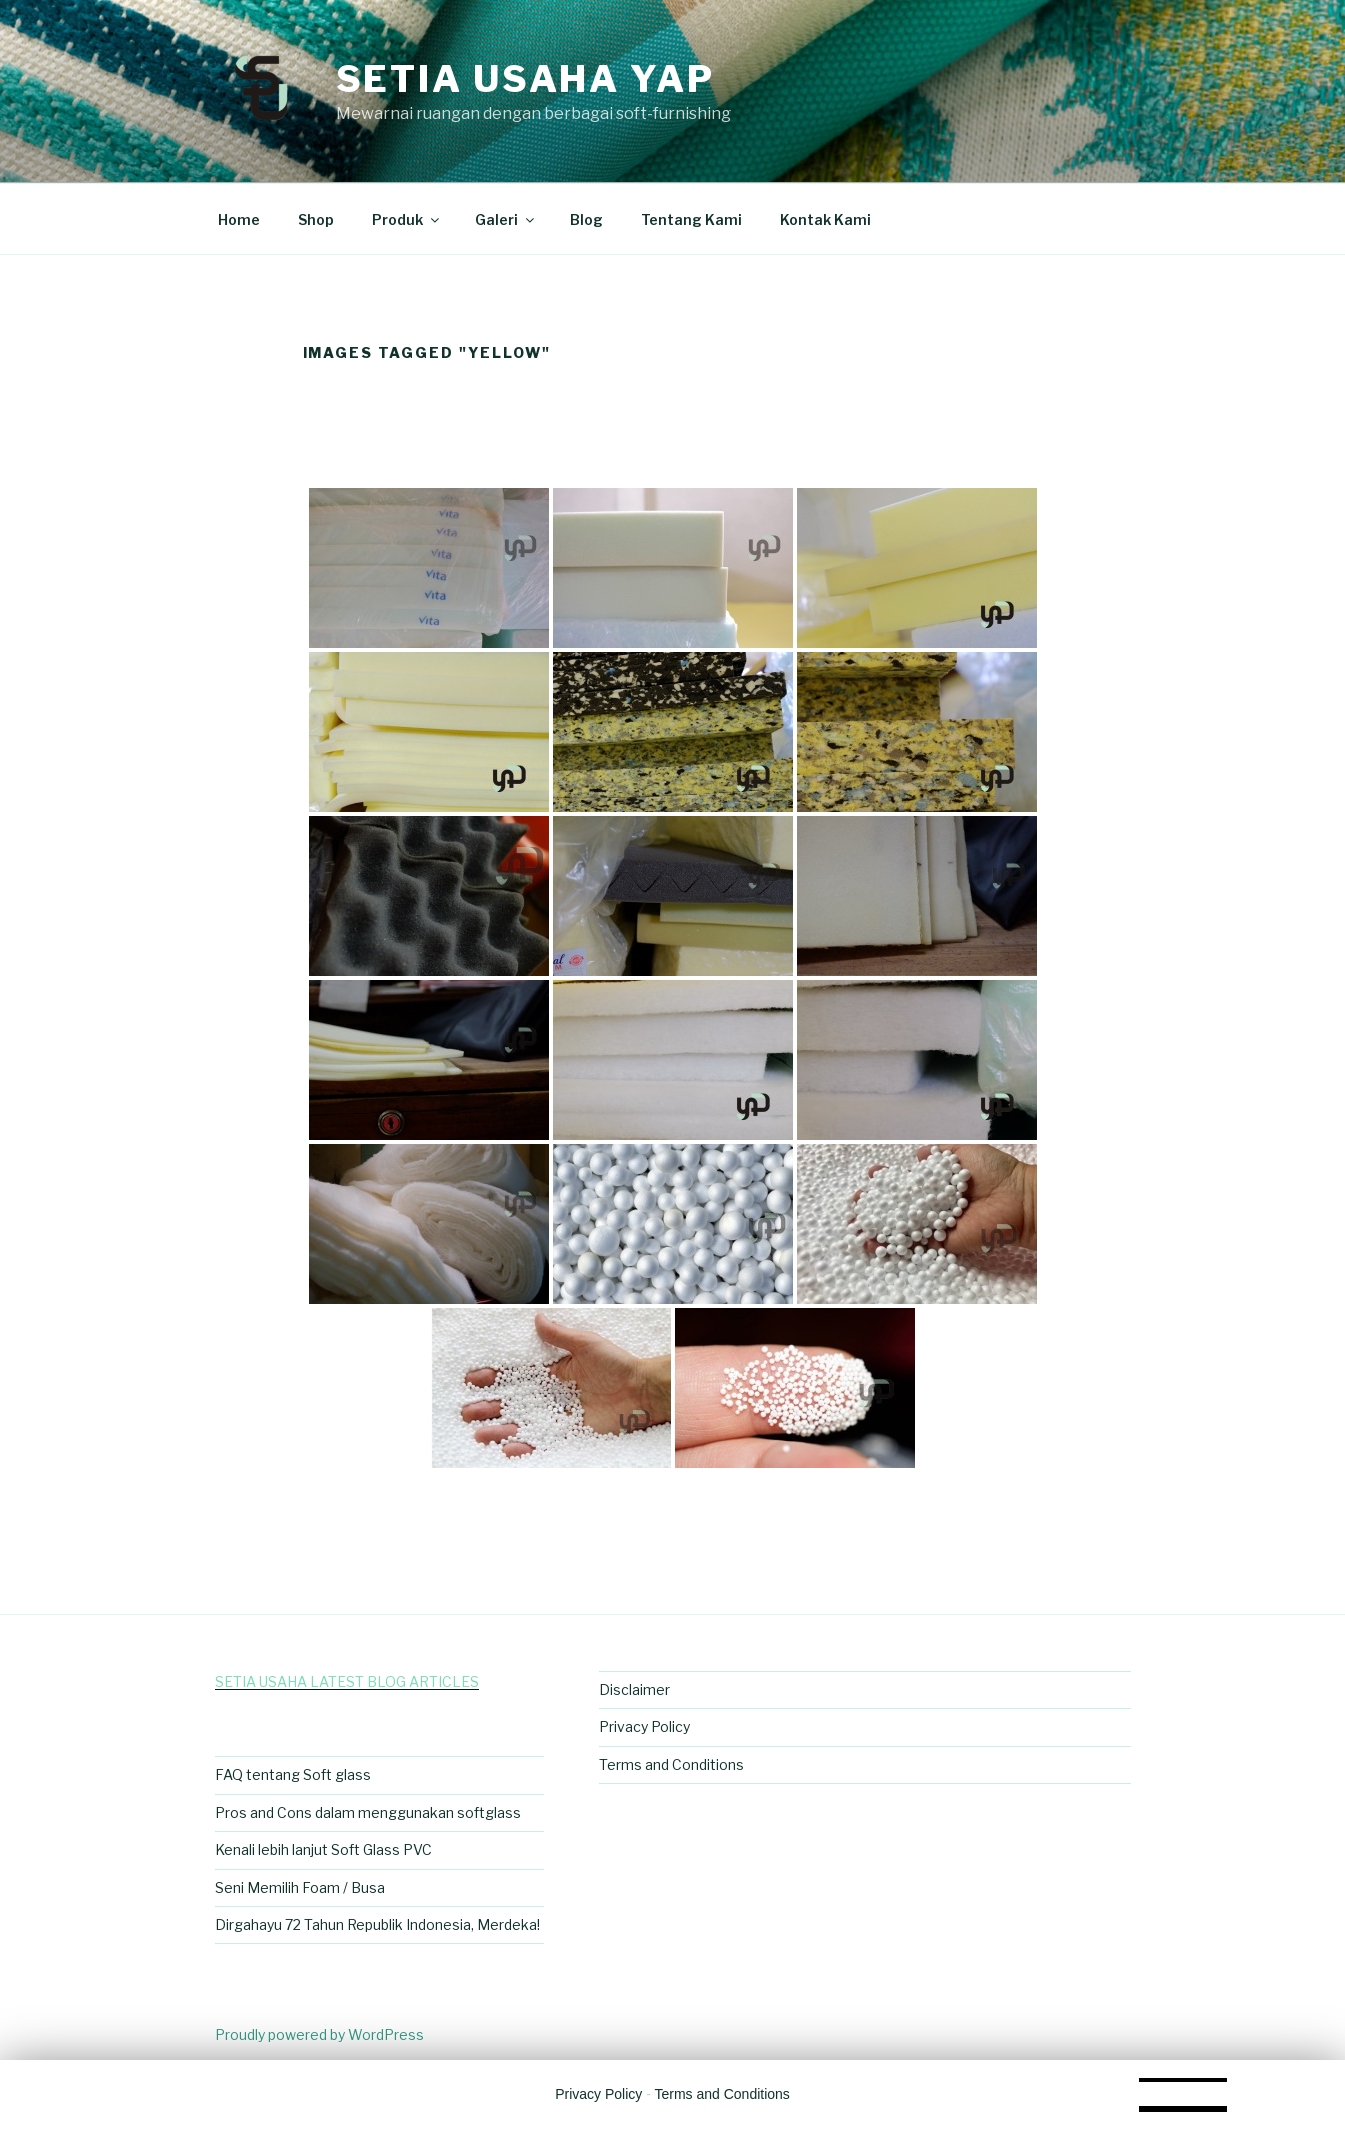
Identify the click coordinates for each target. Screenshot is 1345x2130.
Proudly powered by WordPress (319, 2034)
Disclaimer (634, 1689)
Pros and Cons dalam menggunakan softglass (368, 1812)
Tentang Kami (691, 219)
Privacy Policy (644, 1726)
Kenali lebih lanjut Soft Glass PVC (323, 1849)
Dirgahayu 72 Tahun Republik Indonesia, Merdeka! (377, 1924)
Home (239, 219)
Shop (316, 219)
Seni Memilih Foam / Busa (300, 1887)
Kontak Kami (825, 219)
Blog (586, 219)
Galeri (506, 219)
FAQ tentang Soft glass (293, 1774)
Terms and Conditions (671, 1764)
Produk (407, 219)
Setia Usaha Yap (525, 79)
